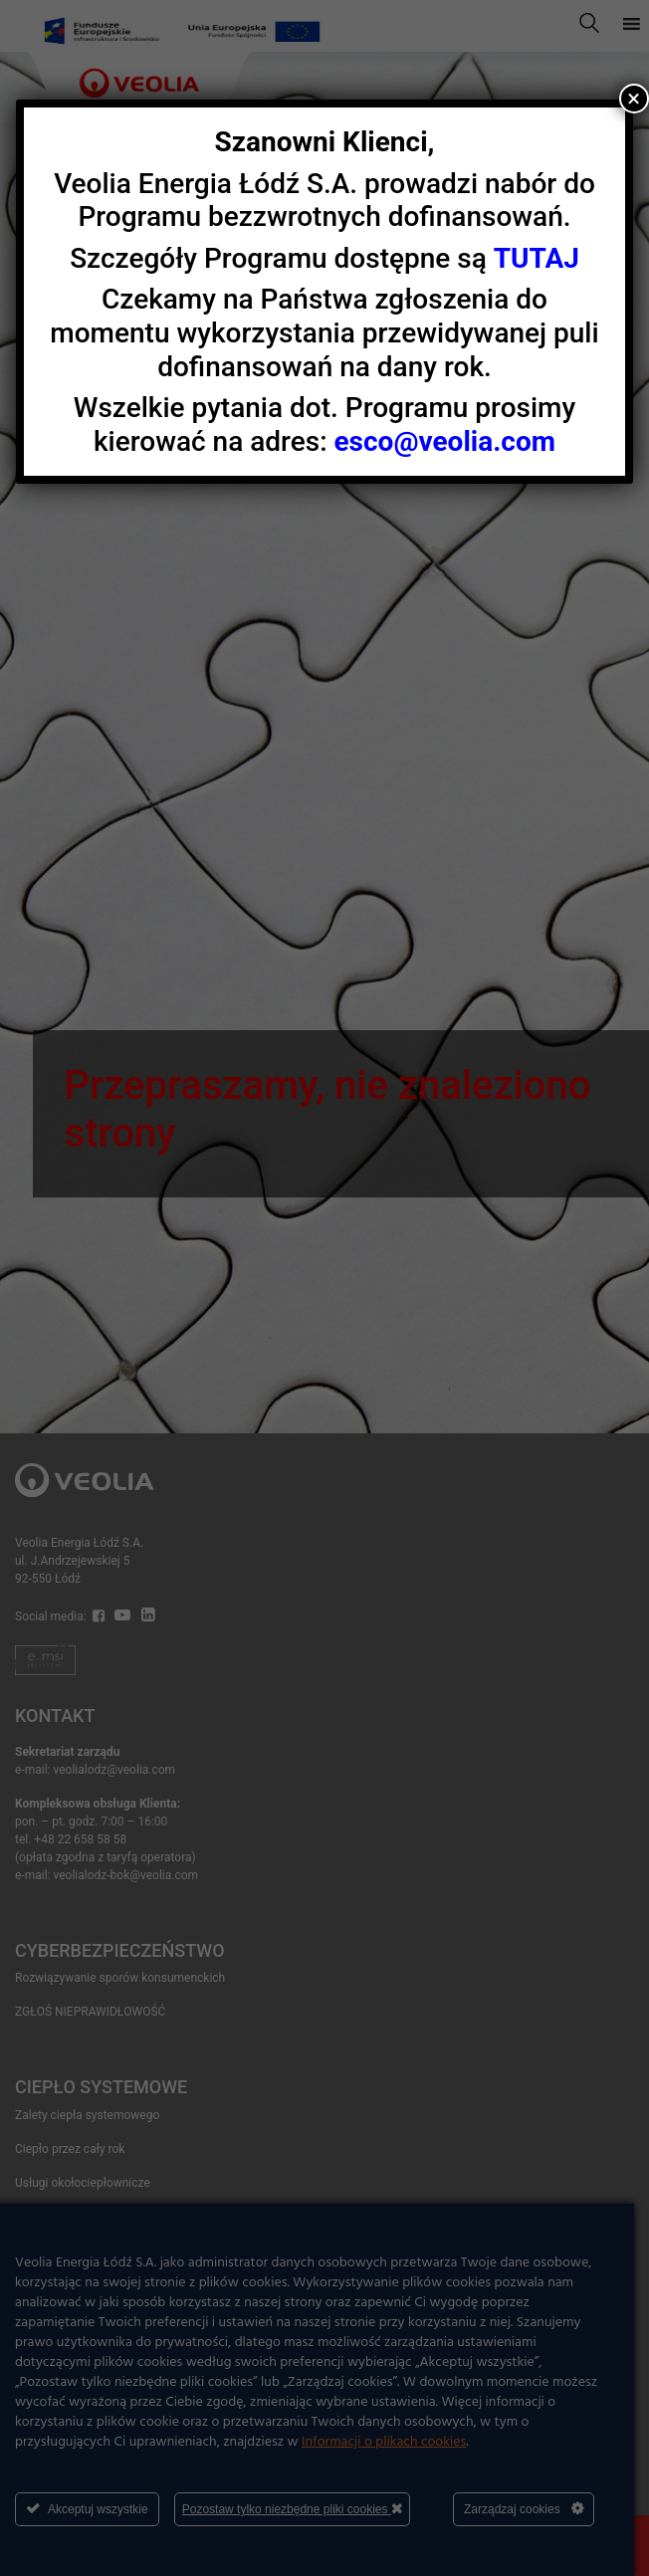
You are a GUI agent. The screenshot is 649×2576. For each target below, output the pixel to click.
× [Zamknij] (633, 98)
